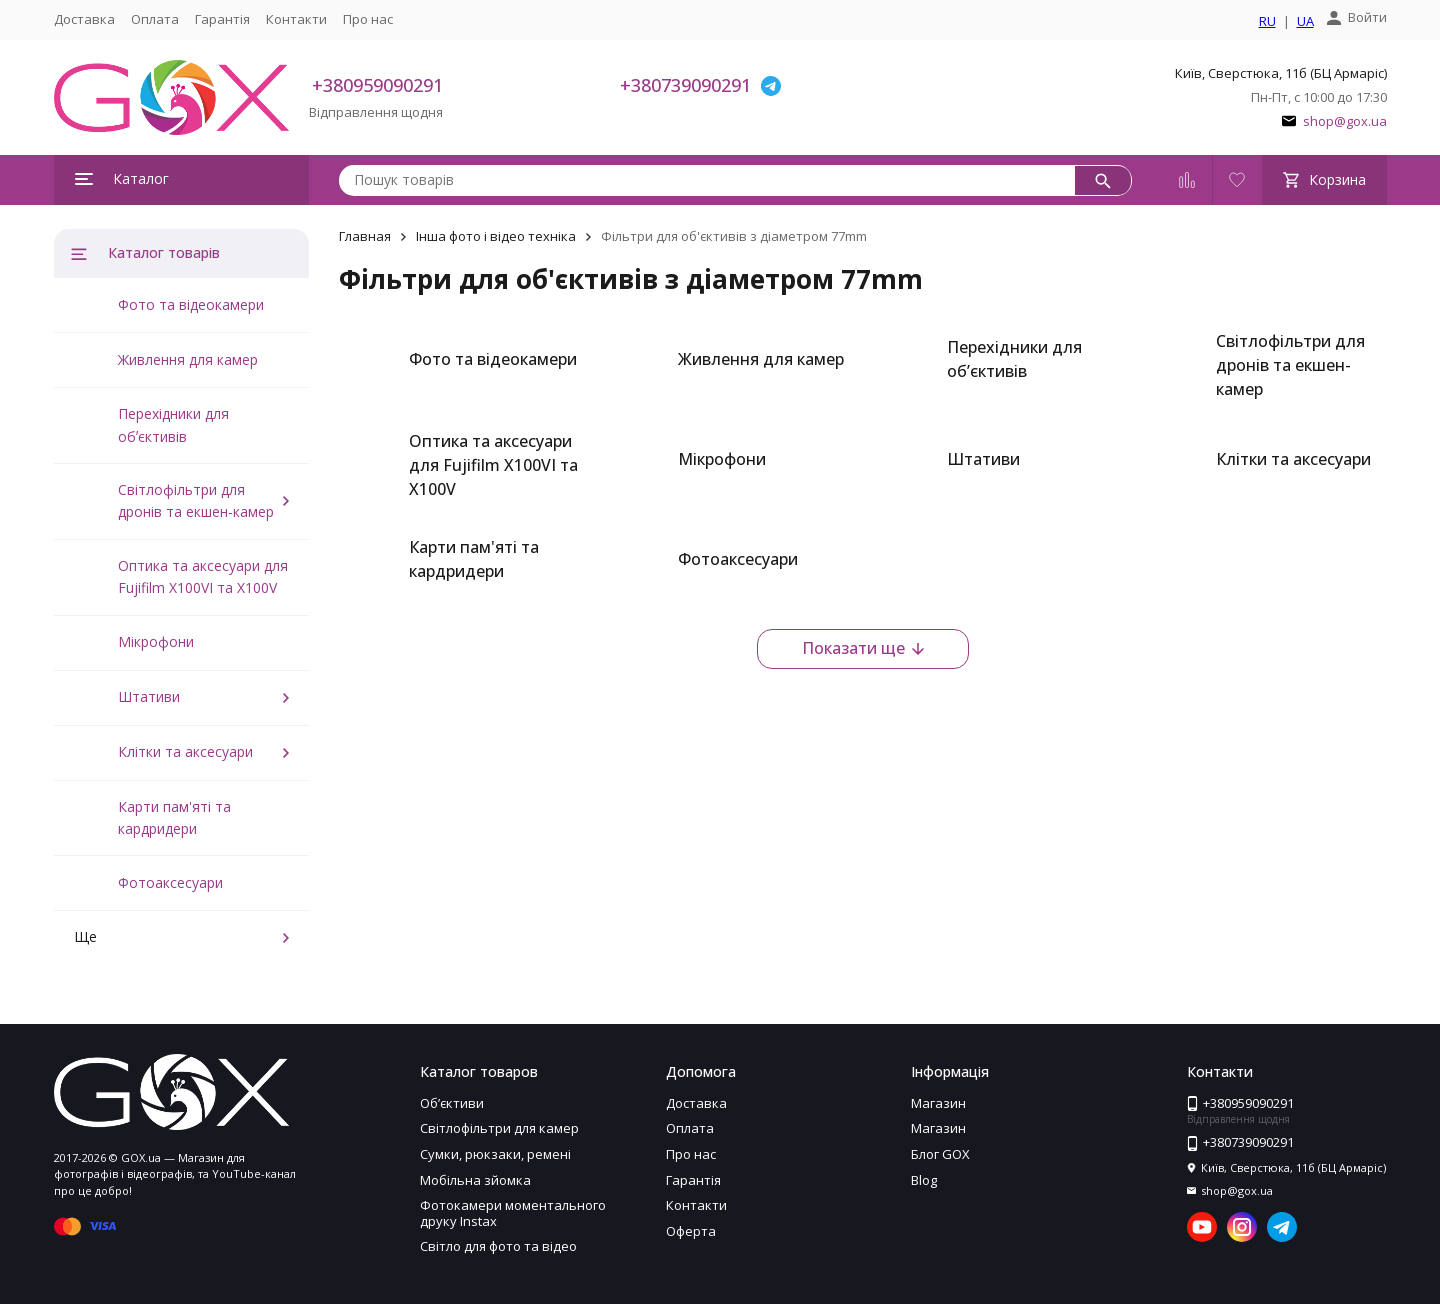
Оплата (155, 19)
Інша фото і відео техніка (496, 236)
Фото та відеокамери (191, 304)
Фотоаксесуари (170, 882)
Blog (924, 1180)
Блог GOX (940, 1154)
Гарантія (222, 19)
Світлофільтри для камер (499, 1128)
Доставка (84, 19)
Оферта (691, 1231)
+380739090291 (685, 85)
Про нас (368, 19)
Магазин (938, 1103)
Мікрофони (156, 641)
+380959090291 (377, 85)
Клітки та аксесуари (185, 751)
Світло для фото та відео (498, 1246)
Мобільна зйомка (475, 1180)
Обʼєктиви (452, 1103)
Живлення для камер (188, 359)
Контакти (296, 19)
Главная (365, 236)
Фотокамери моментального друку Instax (513, 1213)
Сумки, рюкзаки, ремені (495, 1154)
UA (1305, 22)
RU (1267, 22)
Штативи (149, 696)
